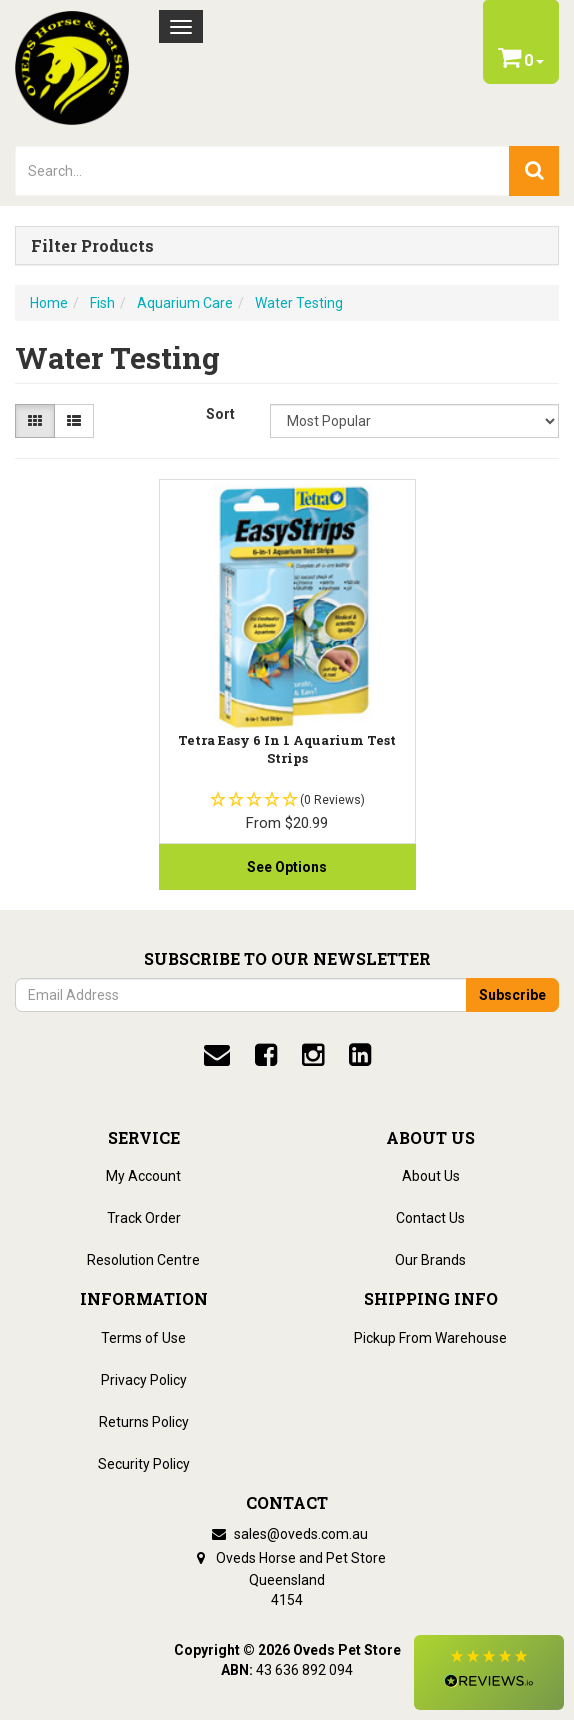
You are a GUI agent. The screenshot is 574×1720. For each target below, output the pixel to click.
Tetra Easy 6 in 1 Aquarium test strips (287, 749)
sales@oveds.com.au (287, 1534)
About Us (431, 1176)
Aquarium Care (185, 303)
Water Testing (299, 303)
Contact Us (430, 1218)
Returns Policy (144, 1422)
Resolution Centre (143, 1260)
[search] (534, 171)
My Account (143, 1176)
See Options (287, 867)
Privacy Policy (144, 1380)
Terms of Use (143, 1338)
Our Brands (430, 1260)
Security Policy (144, 1464)
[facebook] (266, 1055)
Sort (220, 414)
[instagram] (313, 1055)
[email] (217, 1055)
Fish (102, 303)
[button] (489, 1672)
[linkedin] (360, 1055)
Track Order (144, 1218)
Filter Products (92, 246)
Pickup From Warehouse (430, 1338)
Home (49, 303)
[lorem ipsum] (262, 171)
